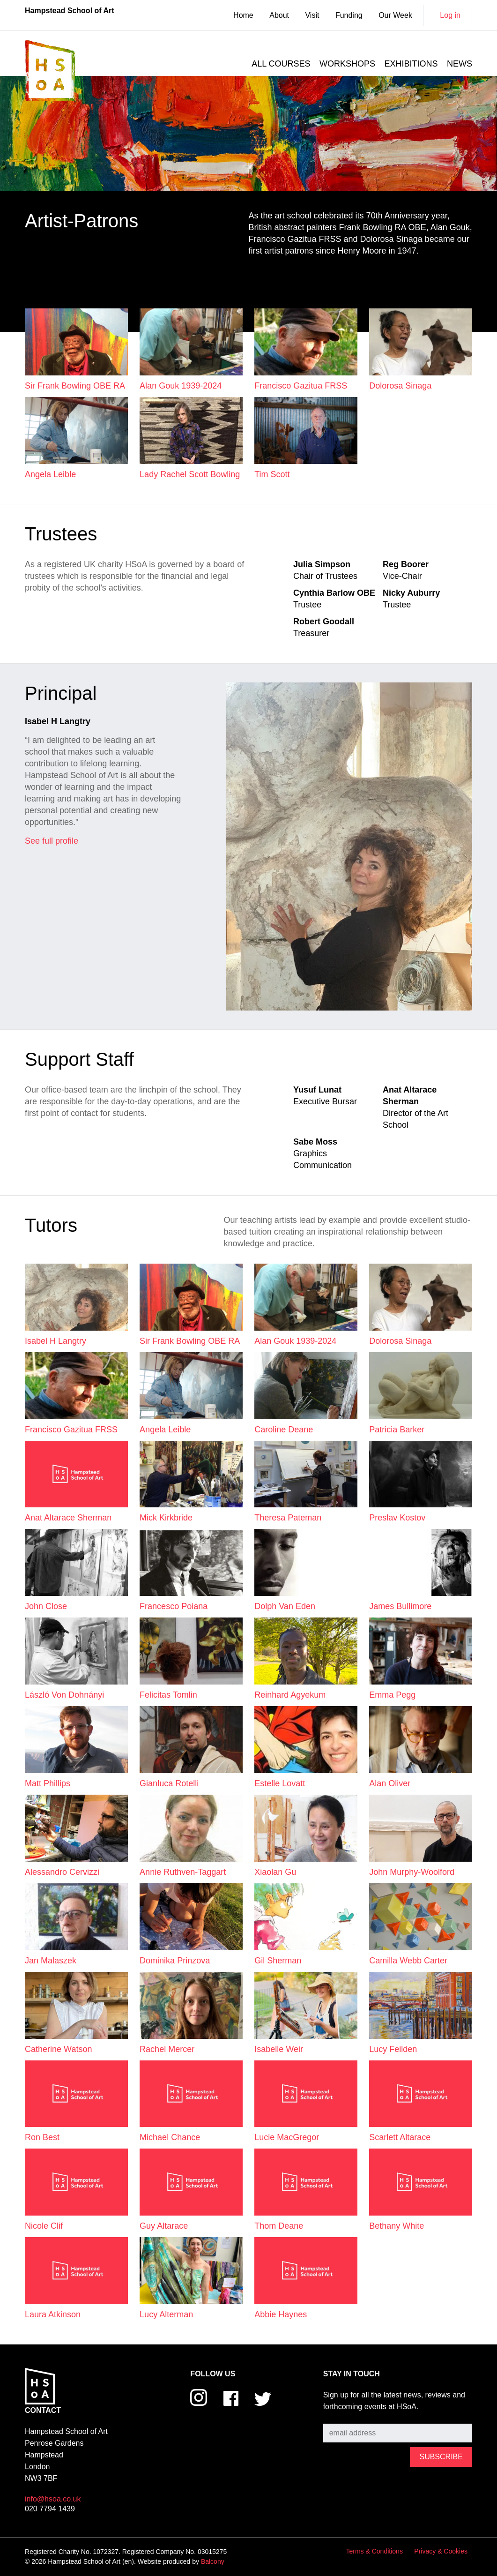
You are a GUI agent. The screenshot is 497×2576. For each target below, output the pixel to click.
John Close (46, 1606)
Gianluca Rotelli (169, 1783)
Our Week (395, 15)
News (459, 63)
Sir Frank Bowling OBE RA (75, 385)
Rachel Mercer (167, 2049)
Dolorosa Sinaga (400, 385)
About (279, 15)
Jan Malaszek (50, 1960)
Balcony (212, 2561)
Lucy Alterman (166, 2314)
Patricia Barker (396, 1429)
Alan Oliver (389, 1783)
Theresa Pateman (287, 1517)
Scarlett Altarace (399, 2137)
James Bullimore (400, 1606)
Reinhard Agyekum (290, 1695)
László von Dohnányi (64, 1695)
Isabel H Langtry (55, 1341)
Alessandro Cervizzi (62, 1872)
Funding (349, 15)
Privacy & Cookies (440, 2551)
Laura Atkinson (53, 2314)
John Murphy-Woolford (411, 1872)
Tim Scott (271, 474)
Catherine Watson (58, 2049)
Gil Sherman (277, 1960)
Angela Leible (50, 474)
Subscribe (339, 2416)
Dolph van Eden (284, 1606)
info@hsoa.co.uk (53, 2499)
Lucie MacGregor (286, 2137)
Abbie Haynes (280, 2314)
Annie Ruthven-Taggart (183, 1872)
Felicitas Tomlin (168, 1695)
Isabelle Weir (278, 2049)
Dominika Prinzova (175, 1960)
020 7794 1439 (50, 2509)
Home (243, 15)
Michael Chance (170, 2137)
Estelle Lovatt (279, 1783)
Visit (312, 15)
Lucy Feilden (393, 2049)
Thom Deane (278, 2226)
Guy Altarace (164, 2226)
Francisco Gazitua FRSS (300, 385)
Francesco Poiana (174, 1606)
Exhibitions (411, 63)
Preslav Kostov (397, 1517)
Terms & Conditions (374, 2551)
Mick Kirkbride (166, 1517)
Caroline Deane (283, 1429)
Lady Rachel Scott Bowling (190, 474)
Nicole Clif (44, 2226)
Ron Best (42, 2137)
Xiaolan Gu (275, 1872)
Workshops (347, 63)
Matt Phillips (47, 1783)
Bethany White (396, 2226)
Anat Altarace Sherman (68, 1517)
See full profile (51, 841)
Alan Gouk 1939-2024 (181, 385)
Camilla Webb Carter (408, 1960)
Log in (450, 15)
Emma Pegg (392, 1695)
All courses (281, 63)
